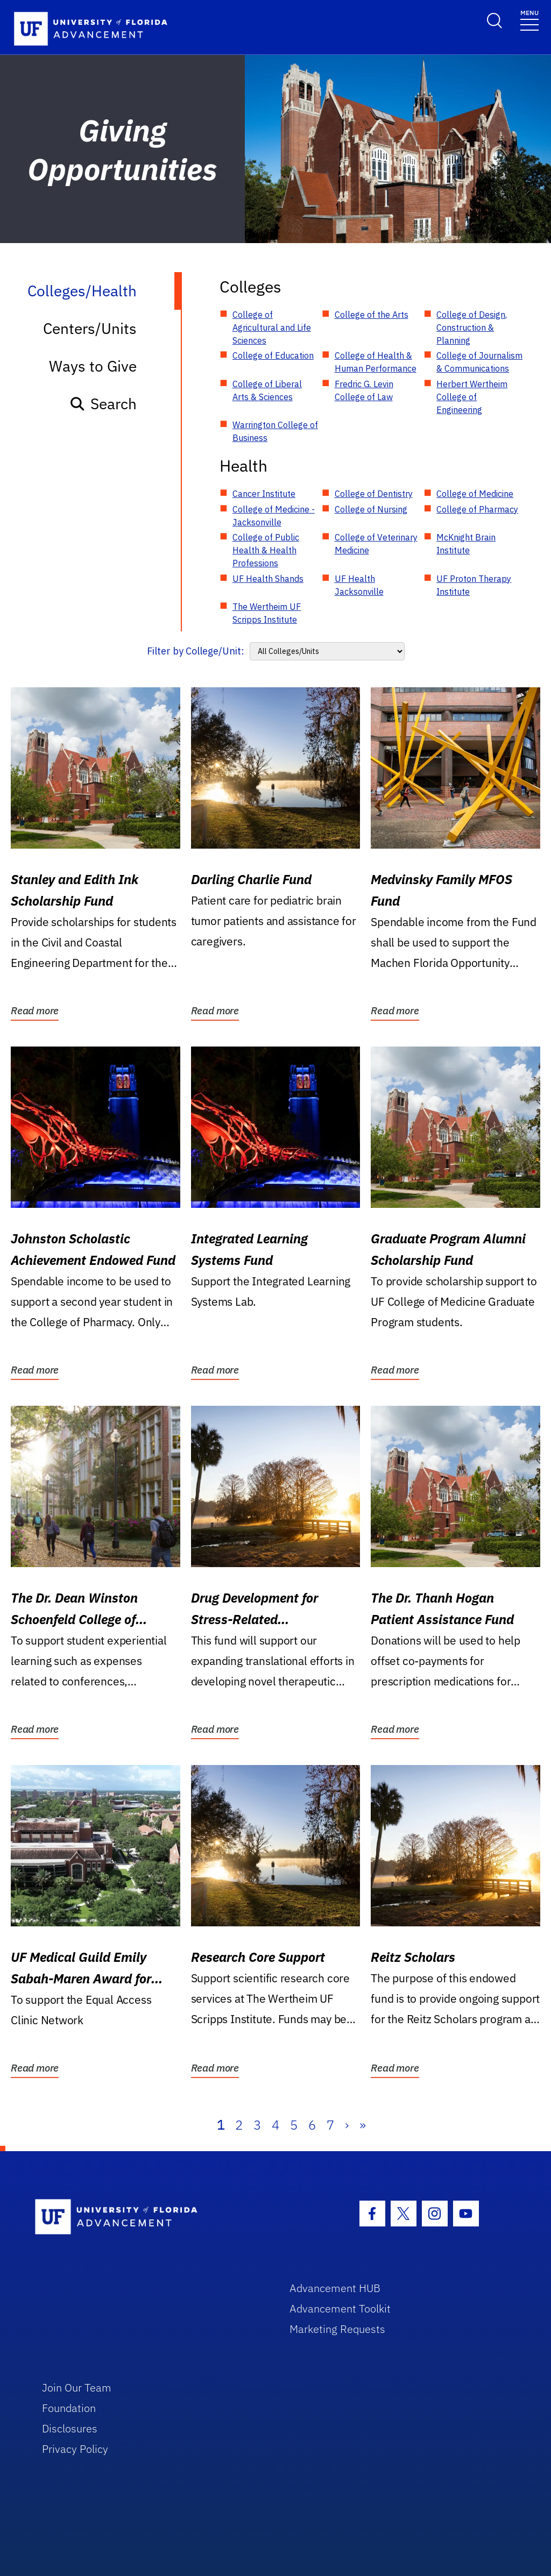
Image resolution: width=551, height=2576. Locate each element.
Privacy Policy (75, 2449)
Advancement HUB (334, 2288)
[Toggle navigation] (529, 19)
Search (103, 404)
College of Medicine (474, 493)
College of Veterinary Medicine (376, 544)
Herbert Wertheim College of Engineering (471, 397)
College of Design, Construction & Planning (471, 327)
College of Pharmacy (477, 509)
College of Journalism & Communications (479, 362)
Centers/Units (90, 328)
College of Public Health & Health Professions (265, 550)
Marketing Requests (337, 2329)
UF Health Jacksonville (359, 585)
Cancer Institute (263, 493)
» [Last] (362, 2124)
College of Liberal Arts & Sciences (267, 390)
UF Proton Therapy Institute (473, 585)
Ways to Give (93, 366)
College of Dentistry (374, 493)
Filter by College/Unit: (195, 651)
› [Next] (347, 2124)
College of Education (273, 355)
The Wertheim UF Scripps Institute (266, 613)
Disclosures (69, 2428)
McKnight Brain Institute (466, 544)
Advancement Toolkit (340, 2308)
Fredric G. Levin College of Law (364, 390)
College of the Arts (371, 314)
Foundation (69, 2408)
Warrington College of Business (275, 431)
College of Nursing (371, 509)
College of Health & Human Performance (375, 362)
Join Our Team (76, 2387)
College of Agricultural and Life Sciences (271, 327)
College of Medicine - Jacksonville (273, 516)
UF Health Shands (267, 578)
